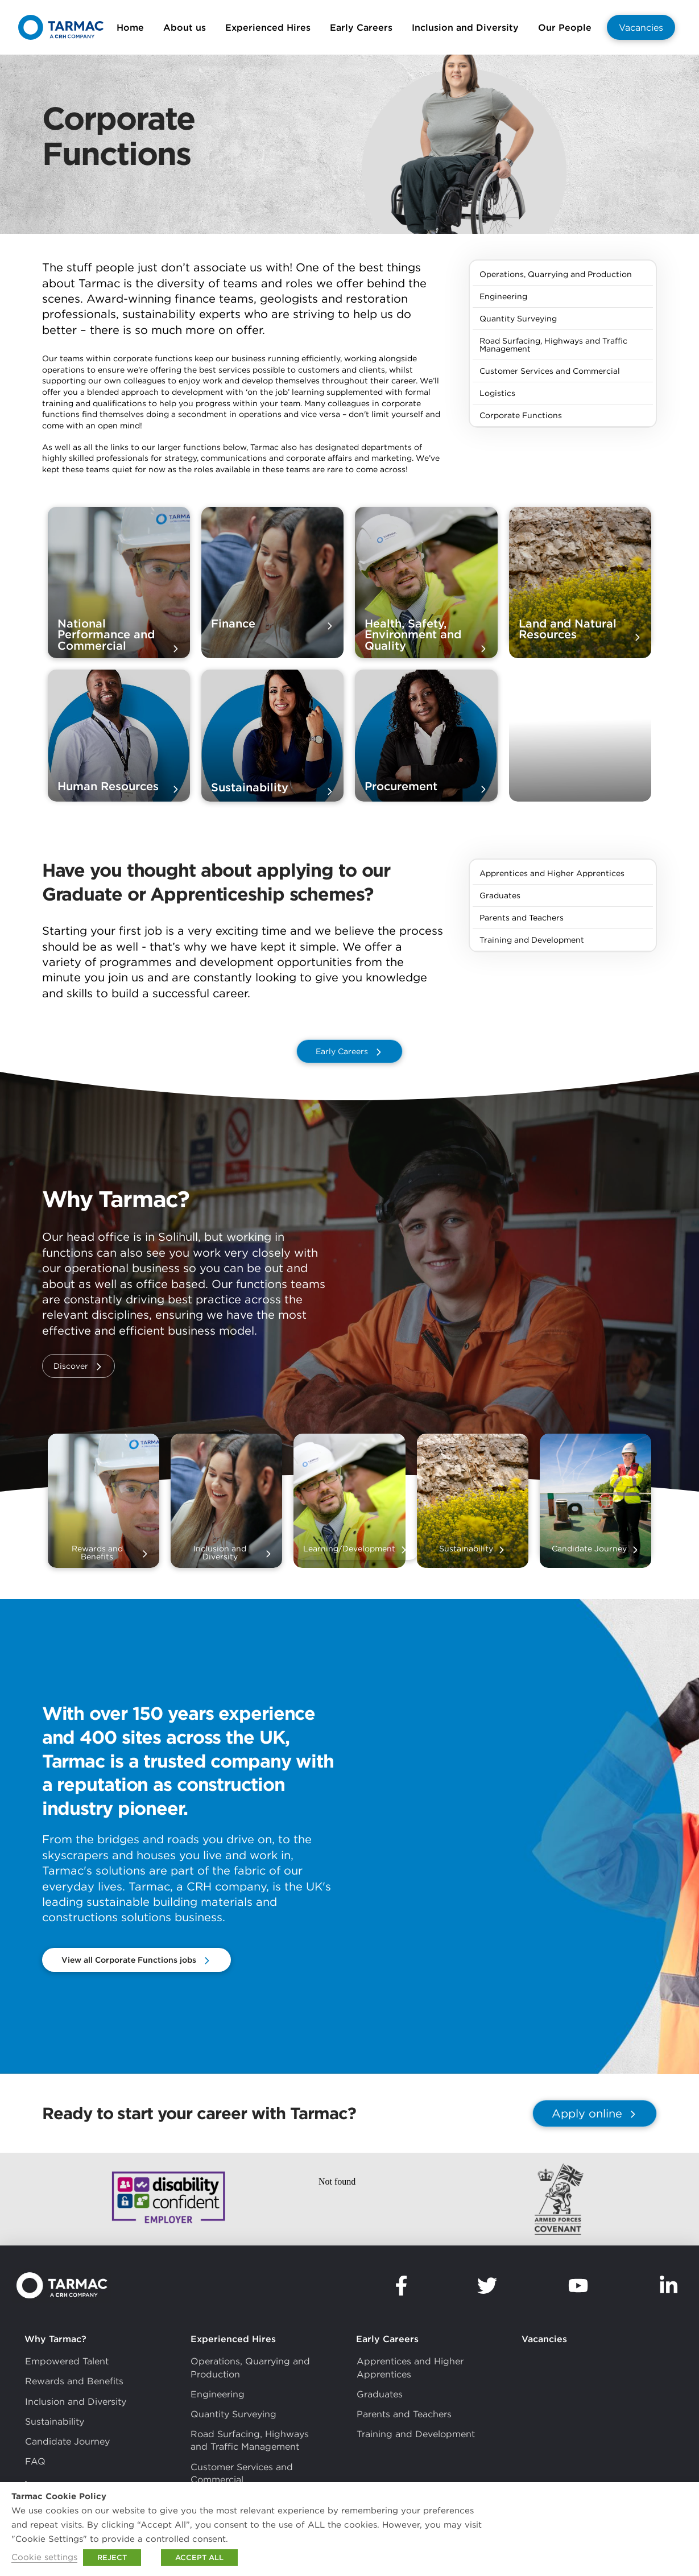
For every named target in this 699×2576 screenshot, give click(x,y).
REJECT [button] (112, 2557)
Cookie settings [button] (44, 2557)
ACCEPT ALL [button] (199, 2557)
